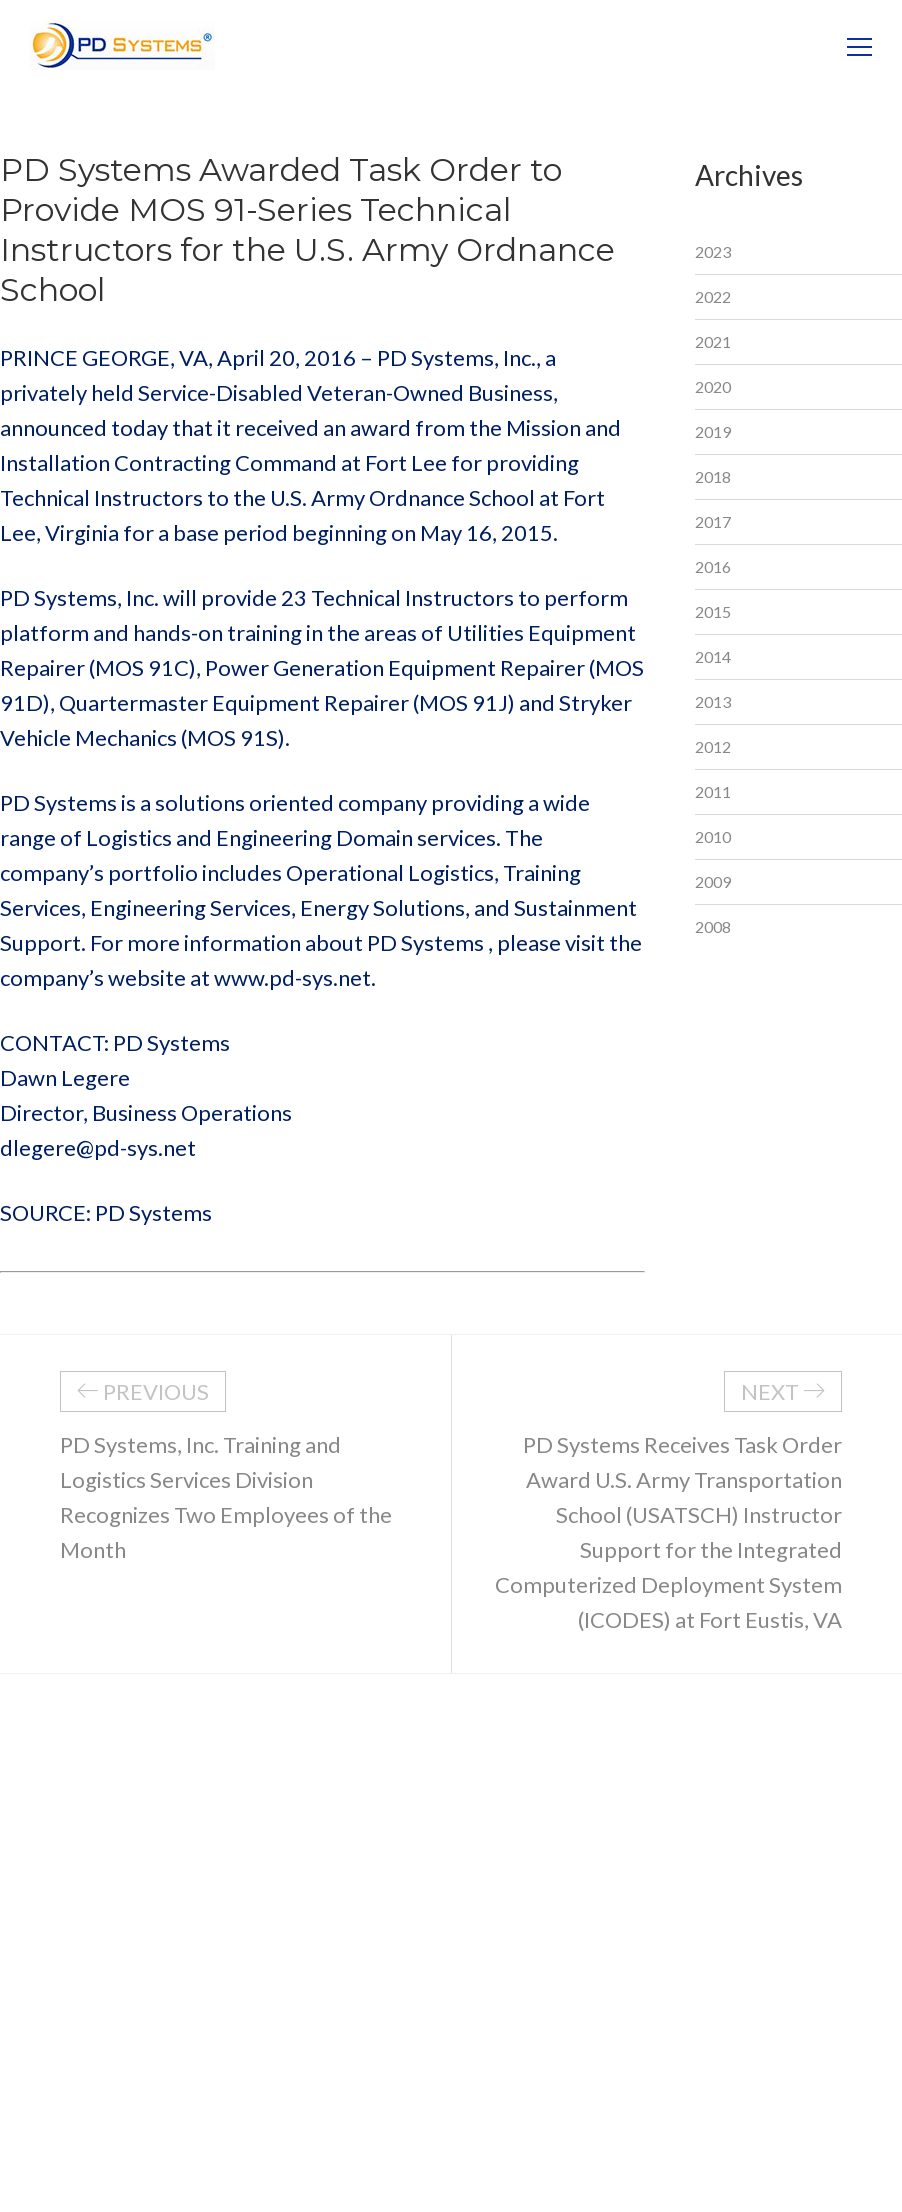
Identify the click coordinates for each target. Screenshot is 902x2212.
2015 (713, 611)
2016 (713, 566)
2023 (713, 251)
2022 (713, 296)
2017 (713, 521)
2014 (713, 656)
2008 (713, 926)
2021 (713, 341)
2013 (713, 701)
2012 (713, 746)
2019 (713, 431)
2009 (713, 881)
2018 (713, 476)
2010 (713, 836)
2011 (713, 791)
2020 (713, 386)
